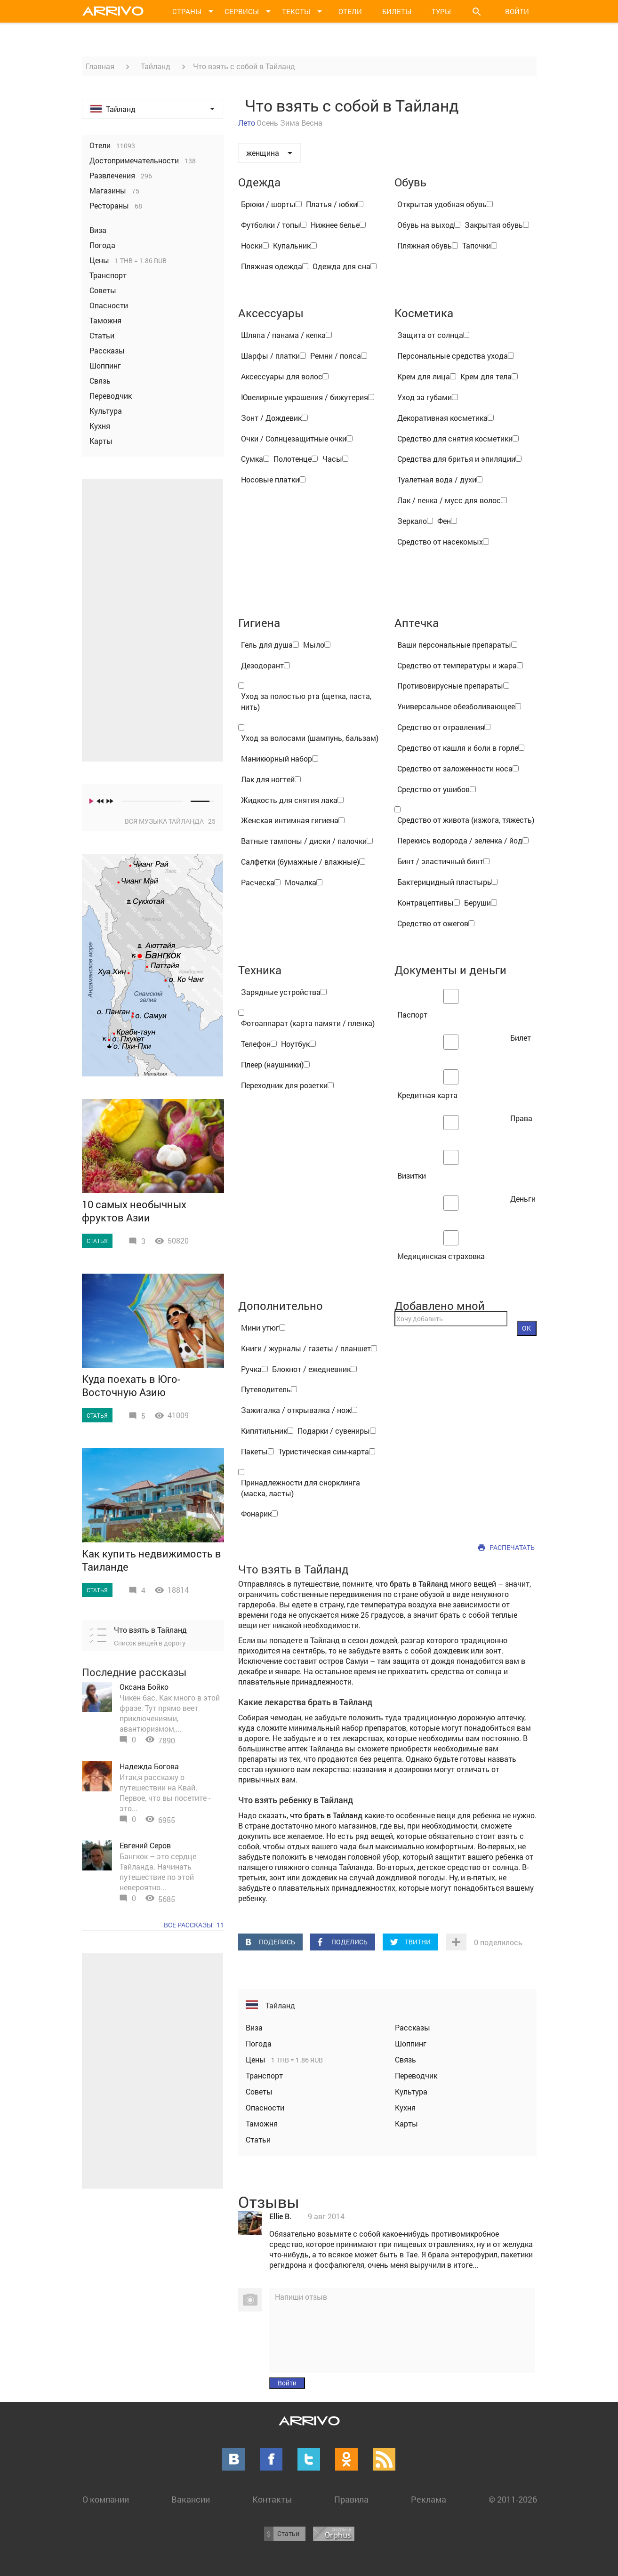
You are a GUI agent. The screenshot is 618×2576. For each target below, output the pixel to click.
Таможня (262, 2123)
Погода (259, 2043)
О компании (105, 2499)
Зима (289, 123)
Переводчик (416, 2075)
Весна (311, 123)
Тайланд (155, 66)
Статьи (258, 2139)
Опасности (265, 2107)
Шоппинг (410, 2043)
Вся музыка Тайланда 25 (170, 821)
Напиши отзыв (301, 2297)
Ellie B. (280, 2216)
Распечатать (512, 1547)
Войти (517, 11)
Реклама (428, 2499)
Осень (267, 123)
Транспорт (264, 2075)
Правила (351, 2499)
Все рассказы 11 (194, 1924)
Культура (411, 2091)
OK (526, 1328)
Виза (254, 2027)
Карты (406, 2123)
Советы (259, 2091)
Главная (100, 66)
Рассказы (412, 2027)
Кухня (405, 2107)
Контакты (272, 2499)
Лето (246, 123)
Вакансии (190, 2499)
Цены (256, 2059)
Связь (405, 2059)
